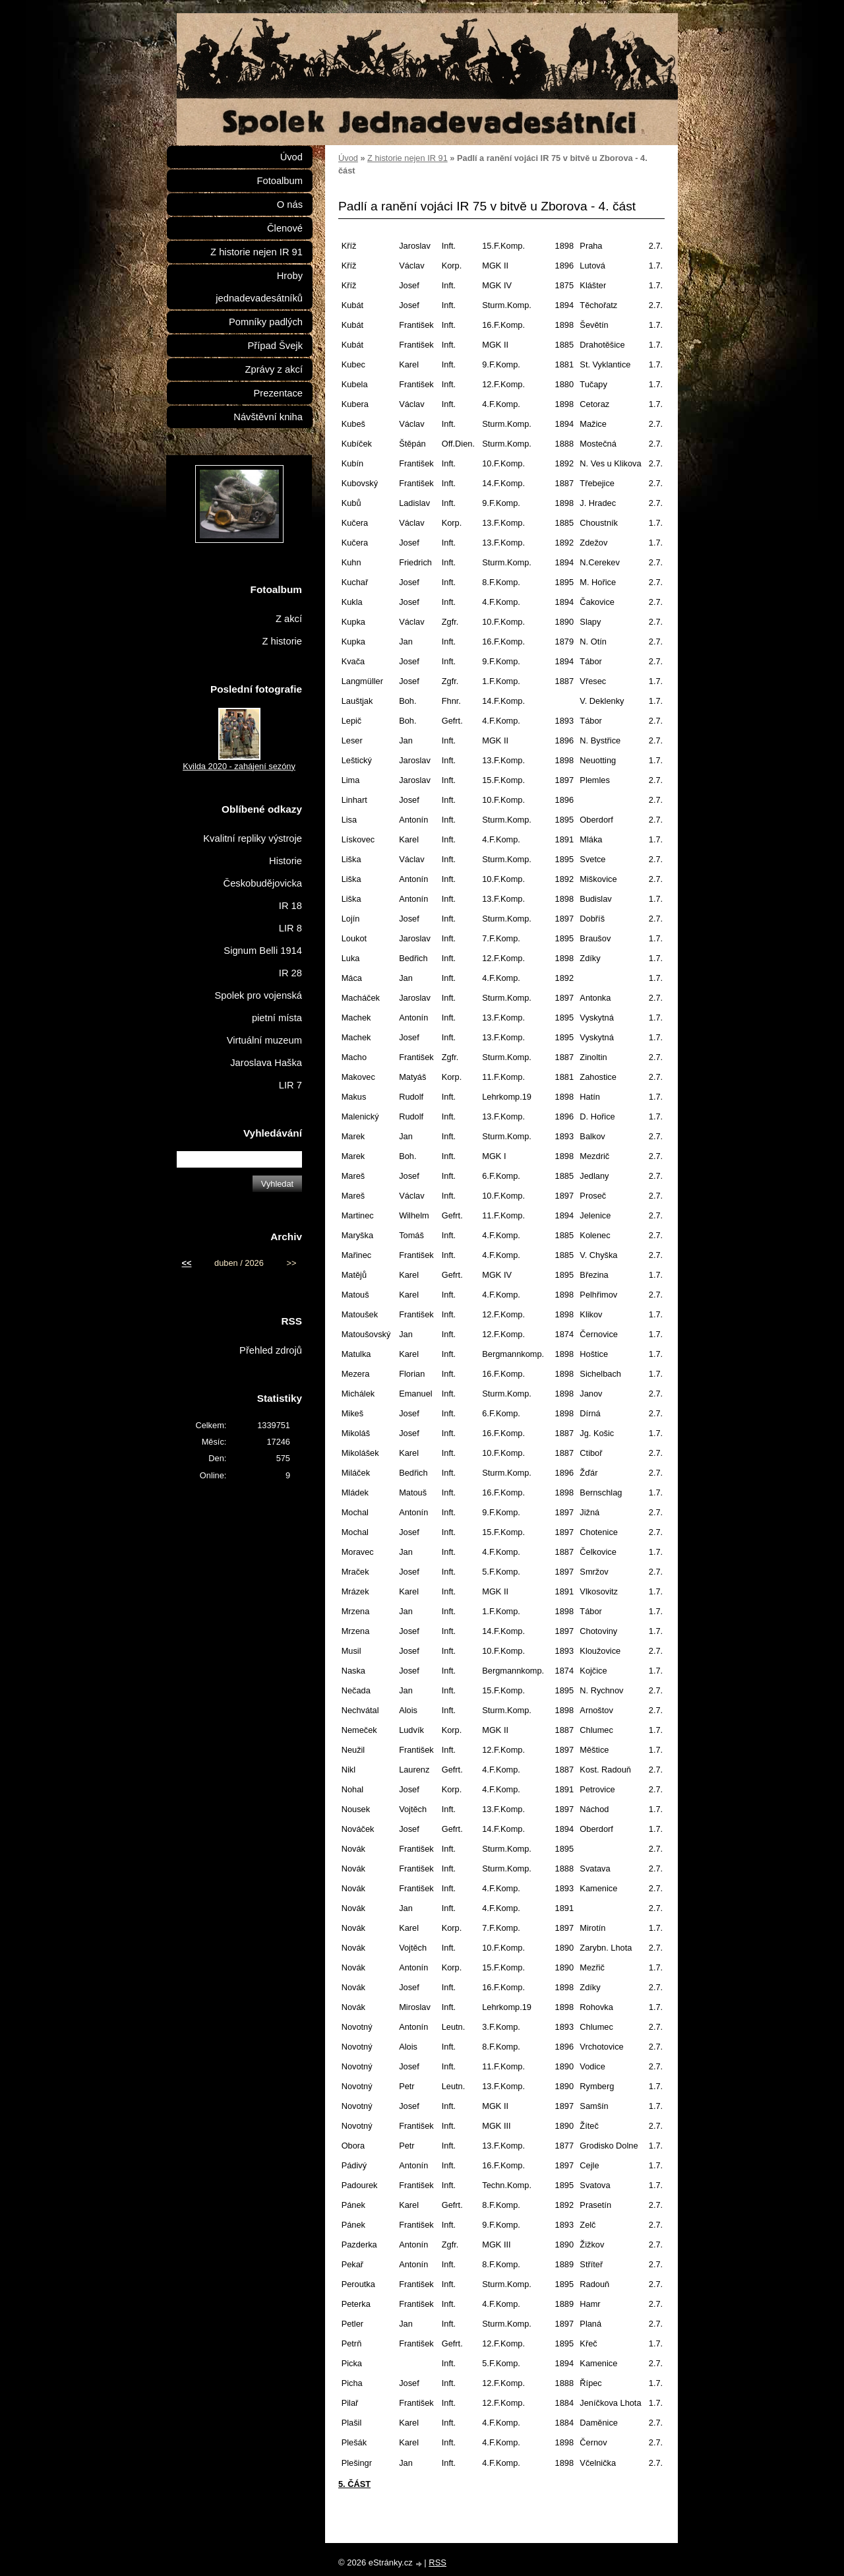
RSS (437, 2562)
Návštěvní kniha (268, 417)
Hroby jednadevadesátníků (259, 286)
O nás (290, 204)
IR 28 (290, 973)
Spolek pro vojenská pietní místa (258, 1006)
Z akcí (289, 618)
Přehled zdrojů (270, 1350)
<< (187, 1263)
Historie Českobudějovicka (263, 872)
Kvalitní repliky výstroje (252, 838)
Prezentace (278, 393)
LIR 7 (290, 1085)
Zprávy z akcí (274, 369)
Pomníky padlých (266, 322)
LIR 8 (290, 928)
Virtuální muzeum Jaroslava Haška (264, 1051)
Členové (285, 228)
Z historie (282, 641)
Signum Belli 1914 (263, 950)
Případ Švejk (275, 345)
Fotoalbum (279, 180)
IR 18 (290, 905)
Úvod (348, 158)
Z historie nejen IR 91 (407, 158)
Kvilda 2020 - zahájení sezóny (239, 766)
